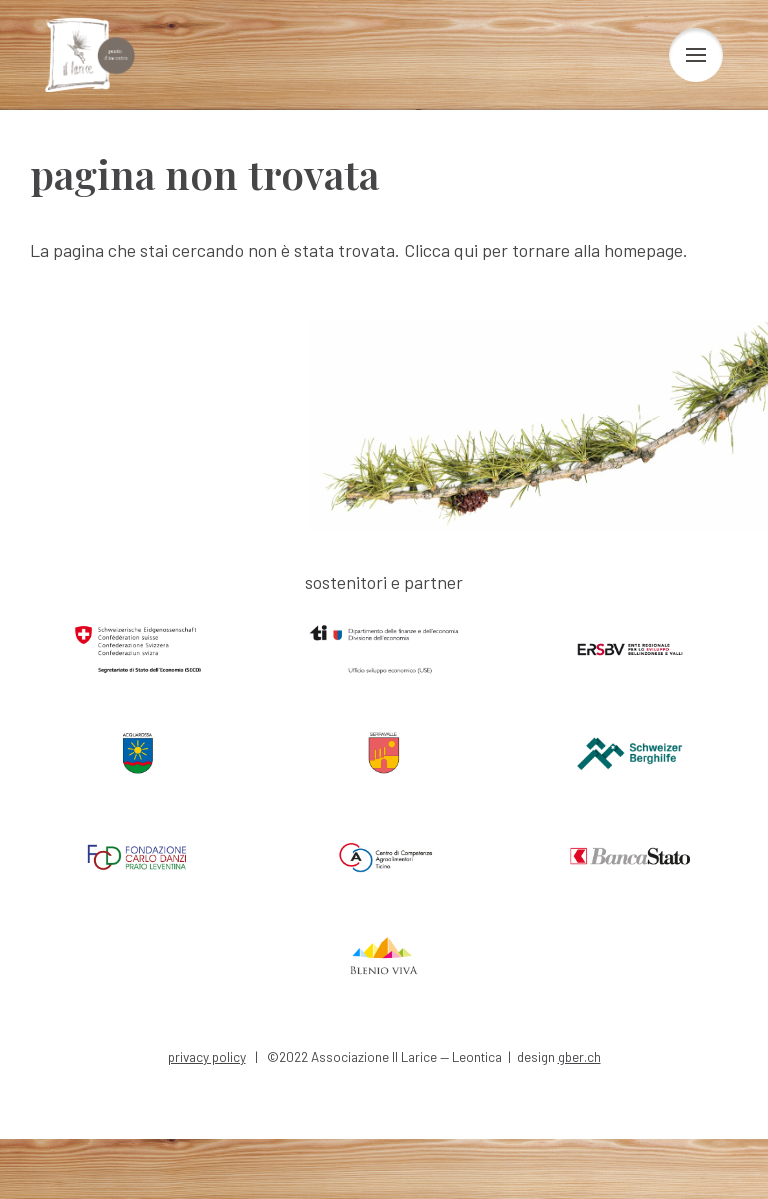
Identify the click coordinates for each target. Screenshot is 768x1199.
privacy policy (207, 1056)
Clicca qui (441, 250)
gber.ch (579, 1056)
